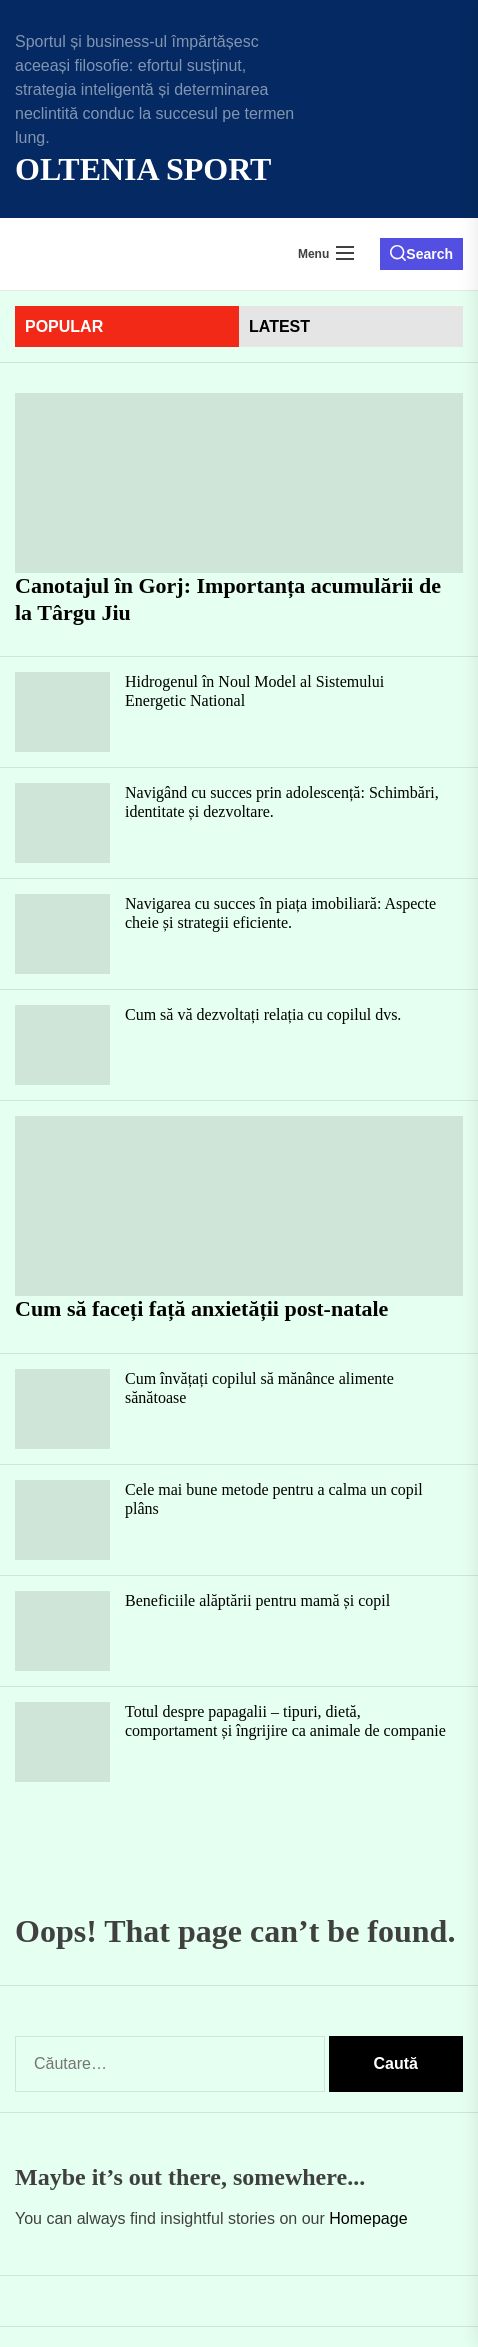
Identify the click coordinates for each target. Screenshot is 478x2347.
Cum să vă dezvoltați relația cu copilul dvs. (263, 1014)
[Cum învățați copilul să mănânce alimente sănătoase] (62, 1409)
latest (279, 326)
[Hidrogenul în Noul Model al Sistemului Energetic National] (62, 712)
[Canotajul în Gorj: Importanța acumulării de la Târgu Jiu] (239, 483)
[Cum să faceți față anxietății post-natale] (239, 1206)
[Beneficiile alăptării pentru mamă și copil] (62, 1631)
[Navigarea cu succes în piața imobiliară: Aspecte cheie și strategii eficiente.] (62, 934)
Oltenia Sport (143, 169)
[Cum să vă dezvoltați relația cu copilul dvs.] (62, 1045)
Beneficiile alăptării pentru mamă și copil (257, 1600)
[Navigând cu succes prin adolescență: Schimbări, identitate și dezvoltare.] (62, 823)
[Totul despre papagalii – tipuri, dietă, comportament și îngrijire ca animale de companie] (62, 1742)
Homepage (368, 2218)
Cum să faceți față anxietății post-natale (201, 1308)
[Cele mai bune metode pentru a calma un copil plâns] (62, 1520)
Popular (64, 326)
